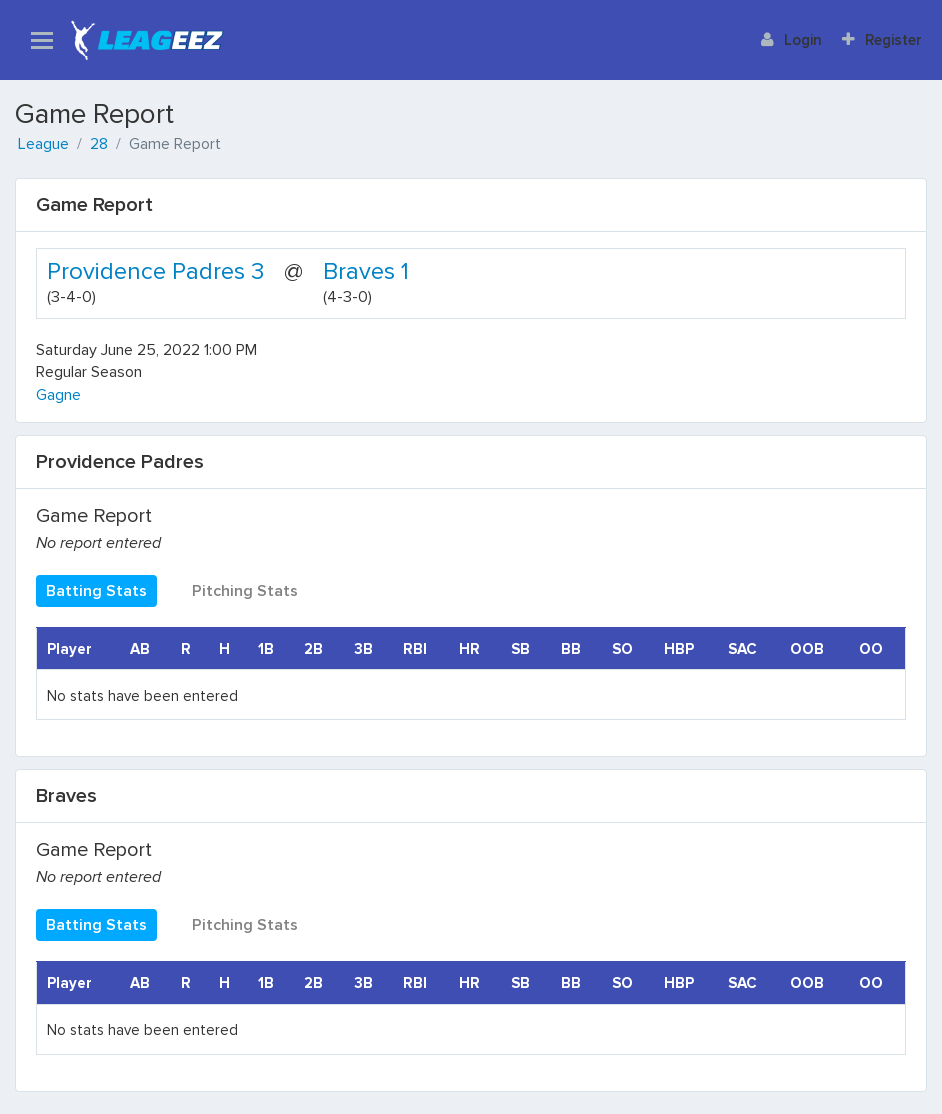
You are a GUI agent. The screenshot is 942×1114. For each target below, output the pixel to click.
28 (99, 144)
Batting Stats (96, 591)
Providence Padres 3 (155, 271)
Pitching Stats (245, 591)
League (43, 144)
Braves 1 (366, 271)
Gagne (58, 395)
